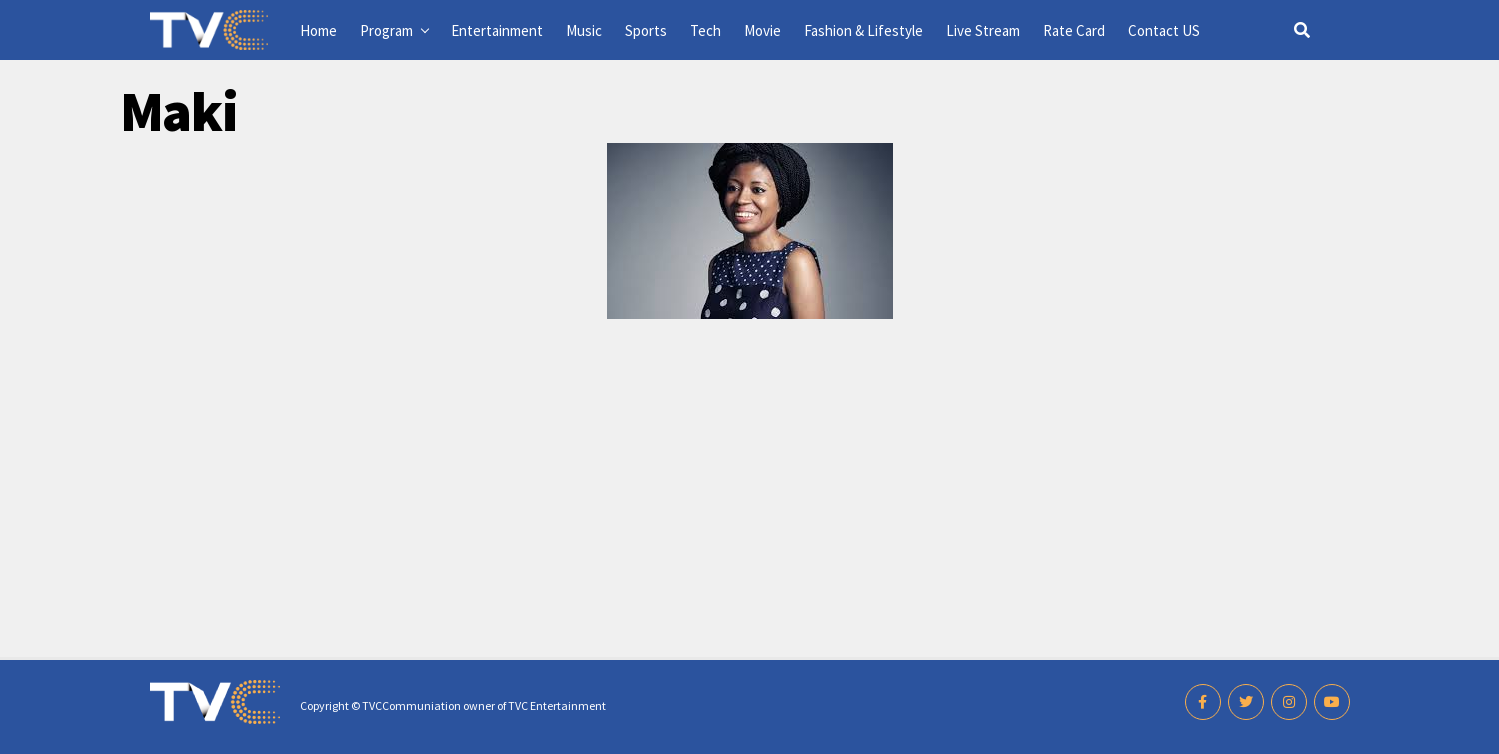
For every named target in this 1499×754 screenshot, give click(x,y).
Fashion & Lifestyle (863, 30)
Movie (762, 30)
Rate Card (1074, 30)
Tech (705, 30)
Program (386, 30)
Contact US (1164, 30)
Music (584, 30)
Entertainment (497, 30)
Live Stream (983, 30)
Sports (646, 30)
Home (318, 30)
